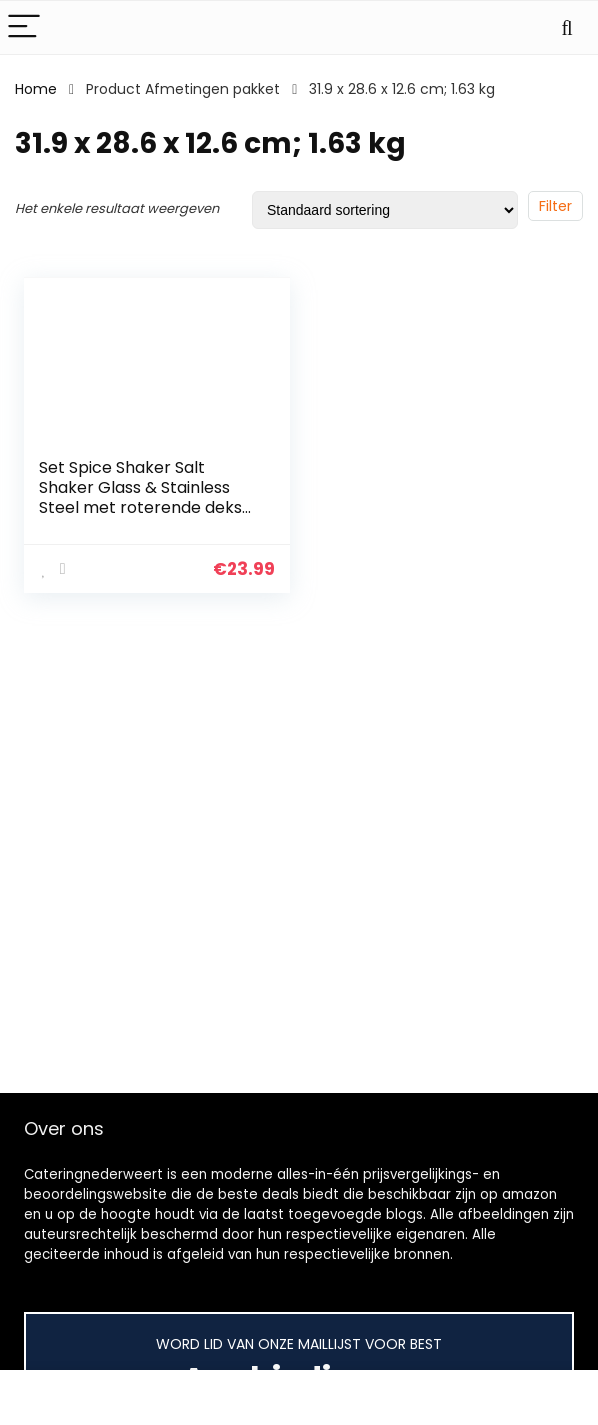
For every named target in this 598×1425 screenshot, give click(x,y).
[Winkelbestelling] (385, 210)
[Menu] (24, 27)
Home (36, 89)
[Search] (567, 27)
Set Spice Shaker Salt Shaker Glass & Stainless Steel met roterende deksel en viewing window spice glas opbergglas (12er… (147, 507)
